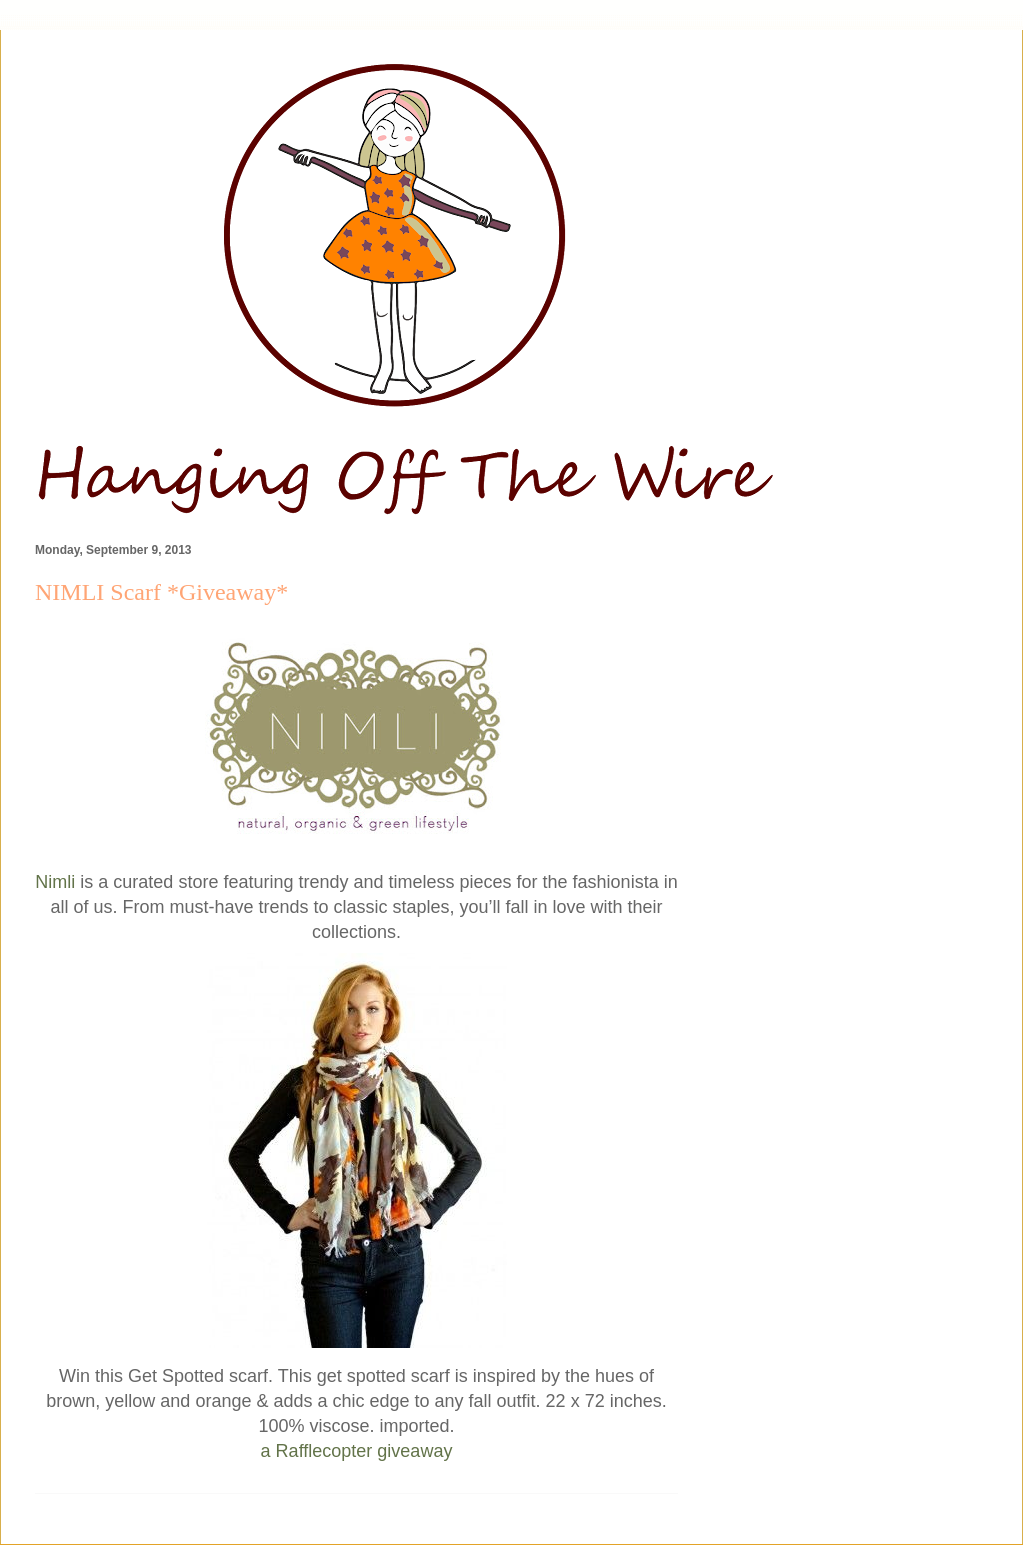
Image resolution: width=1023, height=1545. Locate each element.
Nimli (55, 882)
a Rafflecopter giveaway (357, 1451)
